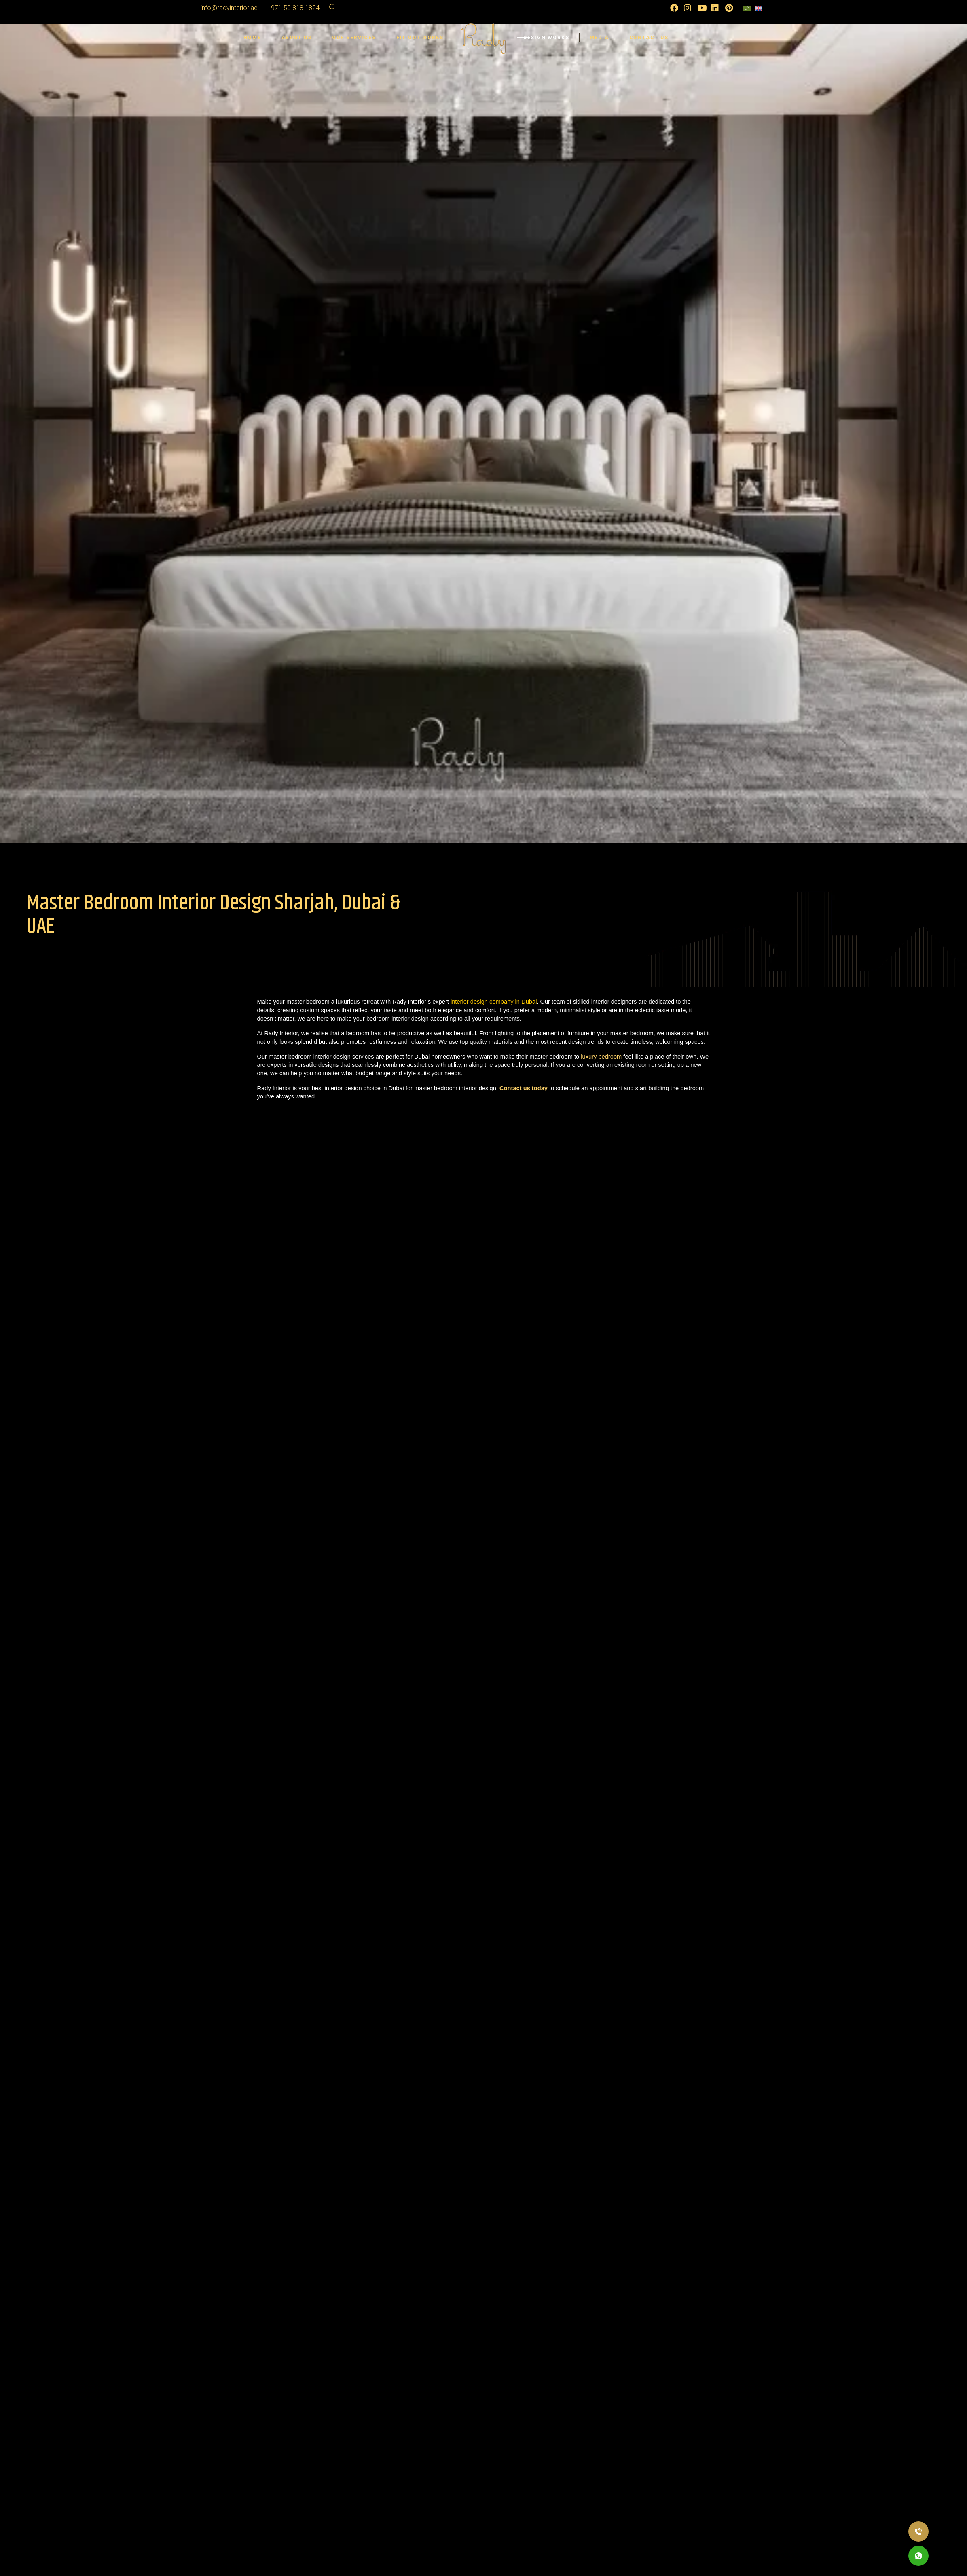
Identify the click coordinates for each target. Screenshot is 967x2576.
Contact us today (523, 1088)
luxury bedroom (601, 1056)
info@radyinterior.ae (229, 8)
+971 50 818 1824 (293, 8)
